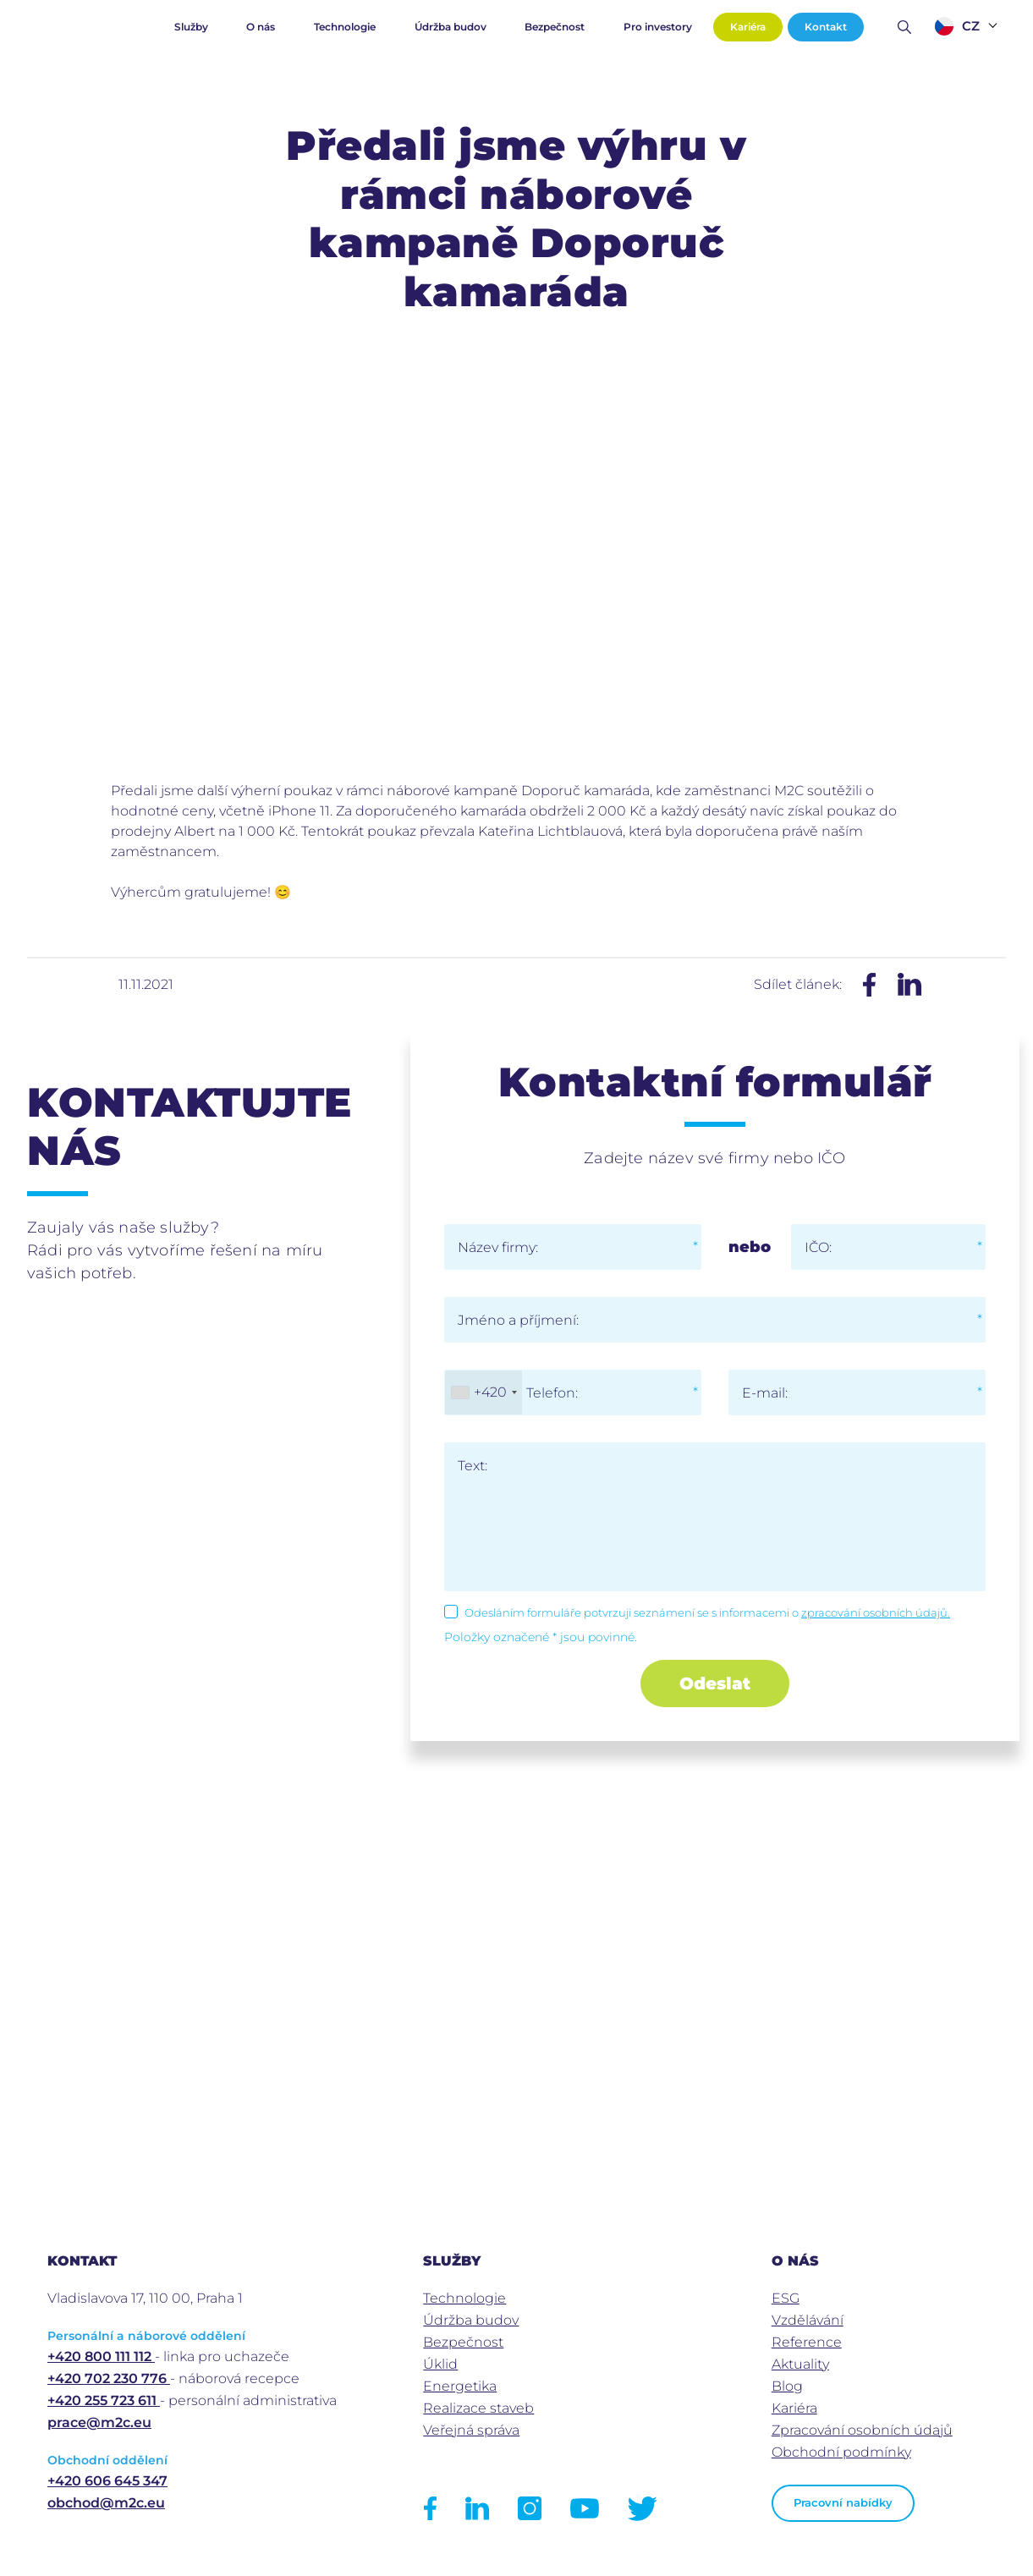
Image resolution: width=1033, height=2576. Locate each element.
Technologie (345, 26)
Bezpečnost (555, 26)
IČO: (818, 1247)
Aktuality (800, 2364)
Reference (807, 2342)
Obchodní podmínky (841, 2452)
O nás (260, 26)
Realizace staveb (478, 2408)
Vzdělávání (807, 2320)
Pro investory (658, 26)
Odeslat (714, 1683)
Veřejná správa (471, 2430)
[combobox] (483, 1392)
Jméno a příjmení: (518, 1320)
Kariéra (748, 26)
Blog (787, 2386)
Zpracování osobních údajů (862, 2430)
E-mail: (765, 1393)
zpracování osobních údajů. (875, 1612)
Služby (191, 26)
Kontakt (826, 26)
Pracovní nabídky (843, 2502)
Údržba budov (450, 26)
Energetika (460, 2386)
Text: (472, 1466)
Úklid (440, 2364)
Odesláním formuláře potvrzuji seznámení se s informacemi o (707, 1612)
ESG (785, 2298)
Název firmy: (498, 1247)
